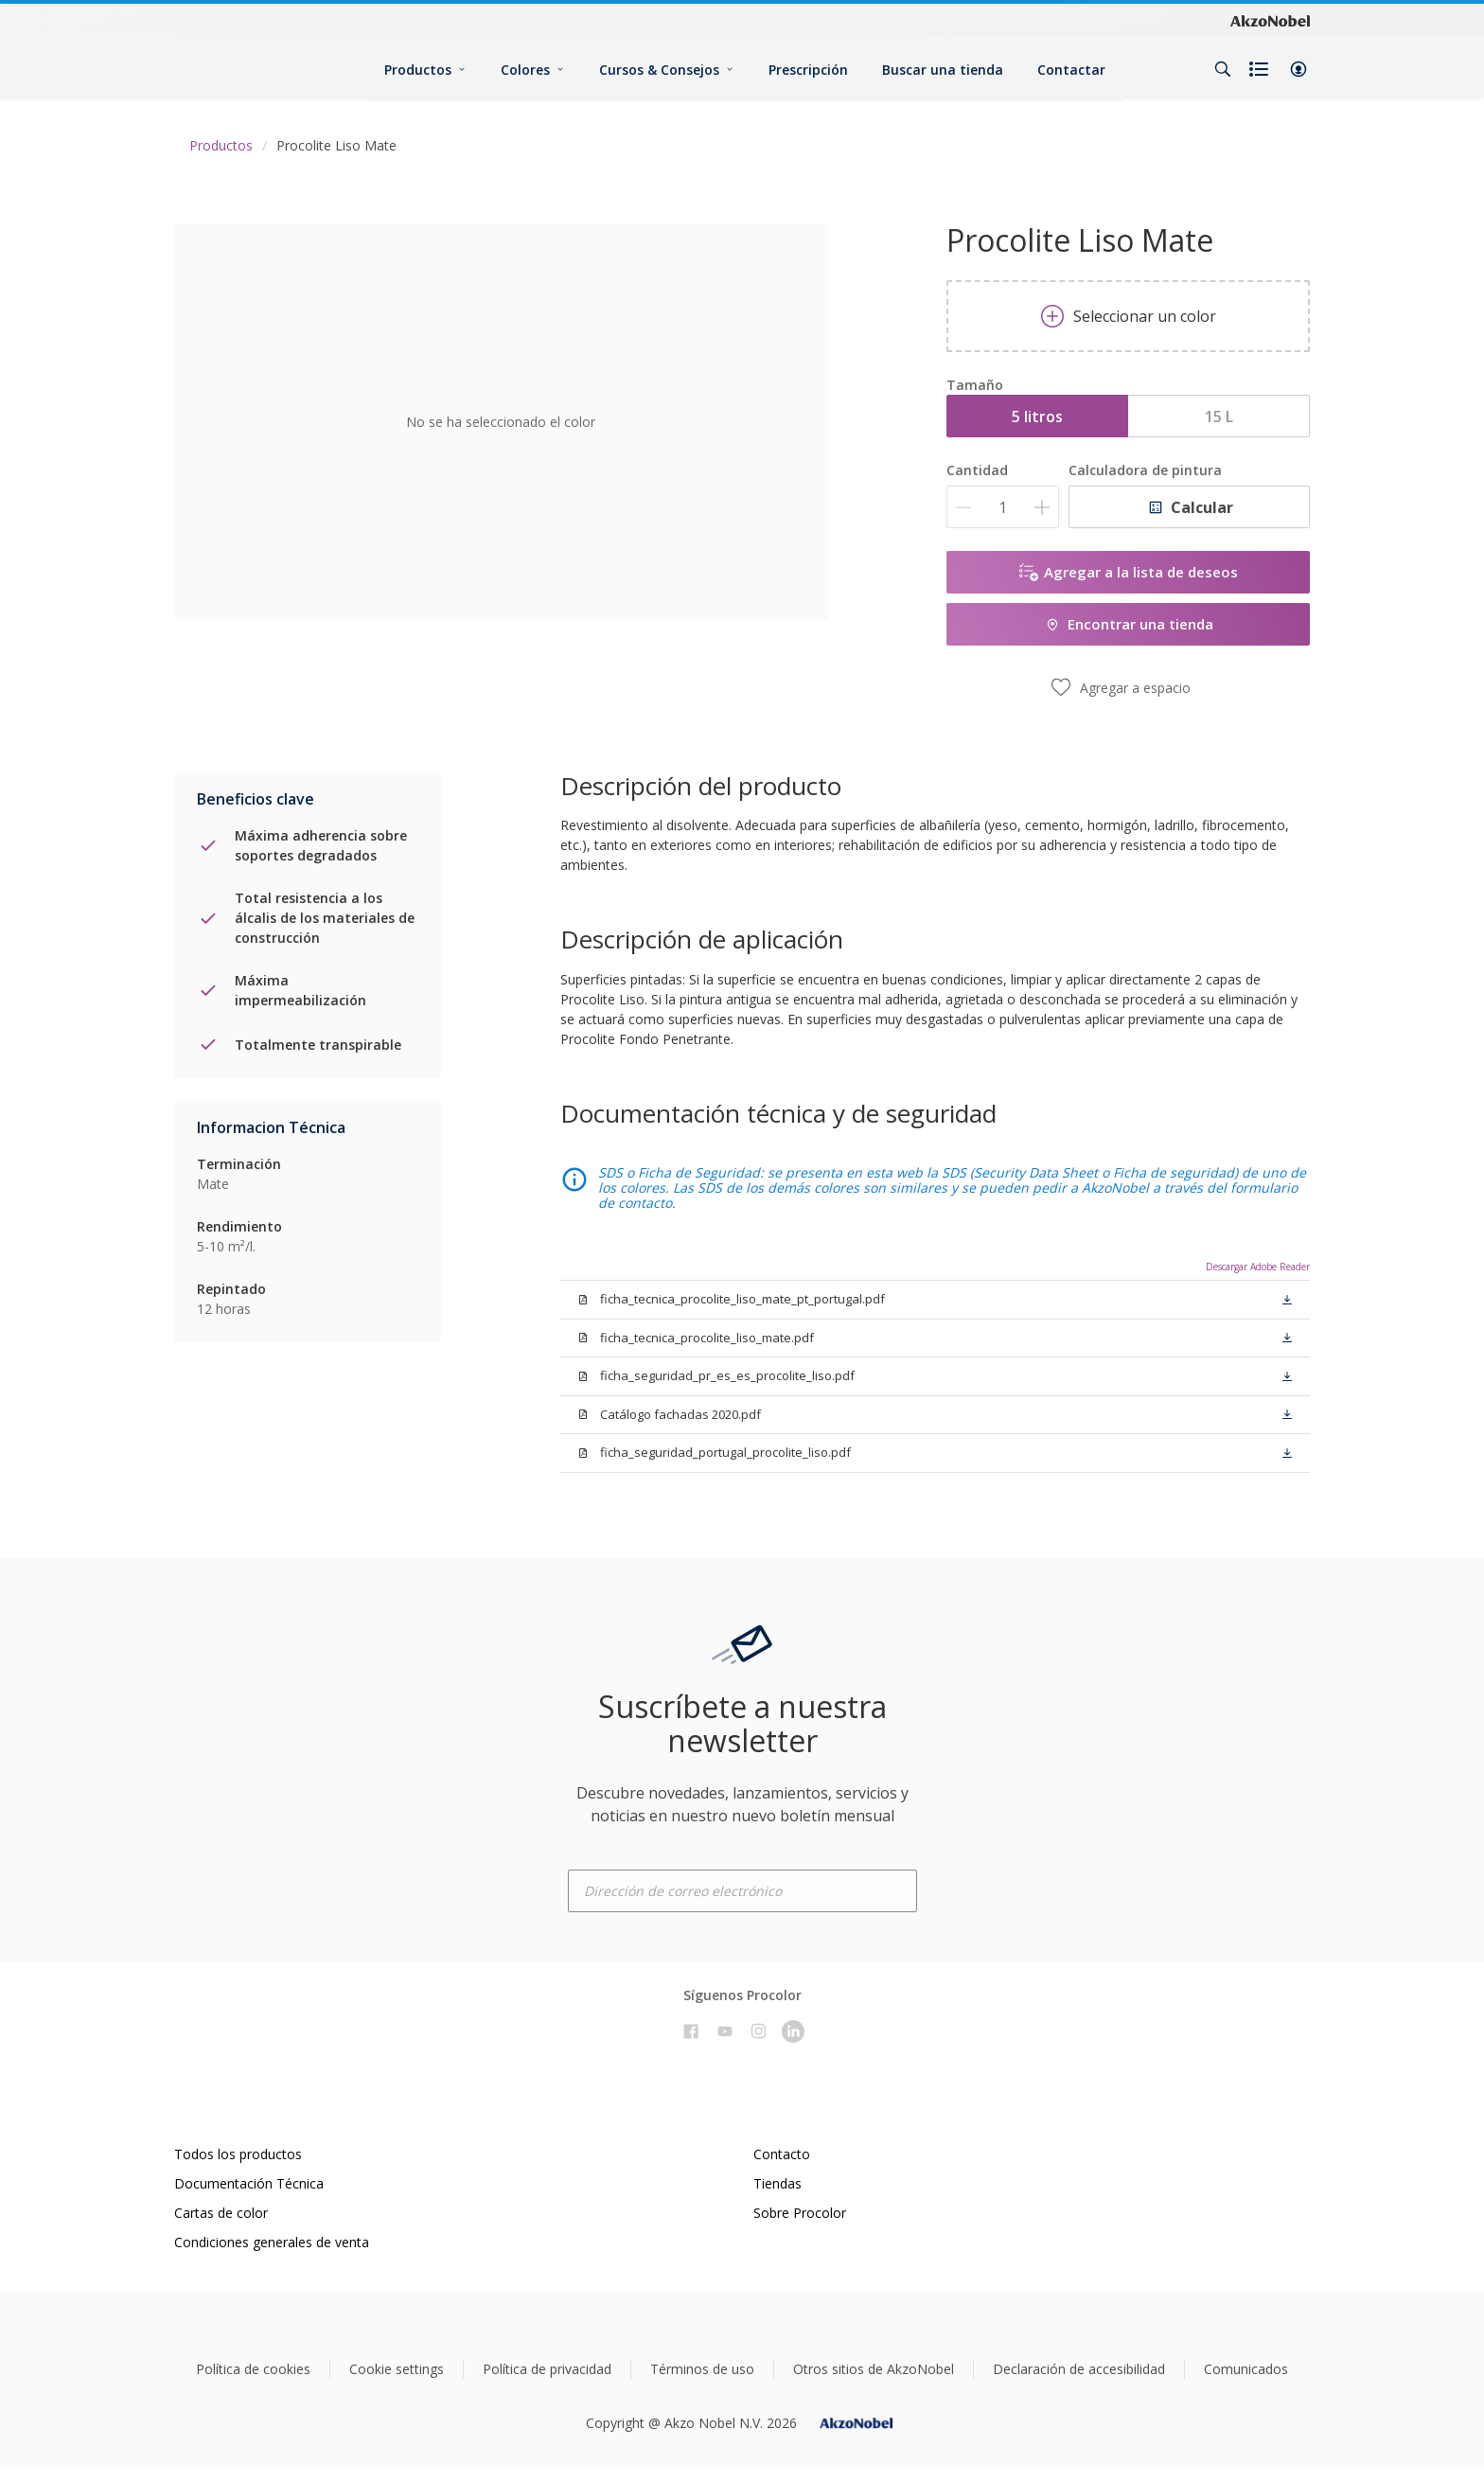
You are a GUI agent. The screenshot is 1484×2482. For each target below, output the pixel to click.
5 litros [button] (1037, 416)
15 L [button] (1219, 416)
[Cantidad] (1002, 507)
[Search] (1222, 69)
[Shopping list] (1260, 69)
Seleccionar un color (1128, 316)
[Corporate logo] (1270, 20)
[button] (1298, 69)
